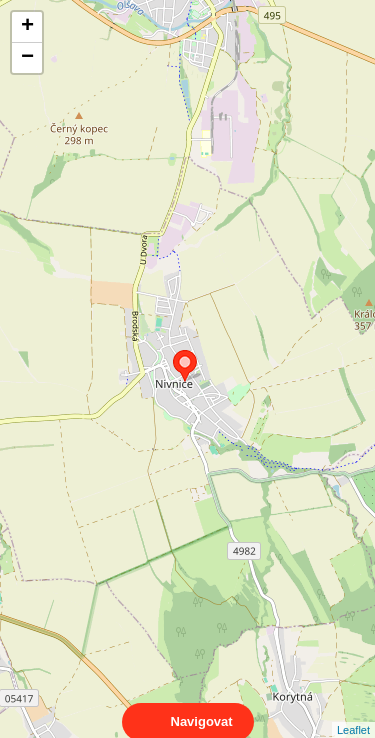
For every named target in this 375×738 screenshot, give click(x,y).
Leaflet (353, 712)
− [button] (27, 58)
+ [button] (27, 27)
